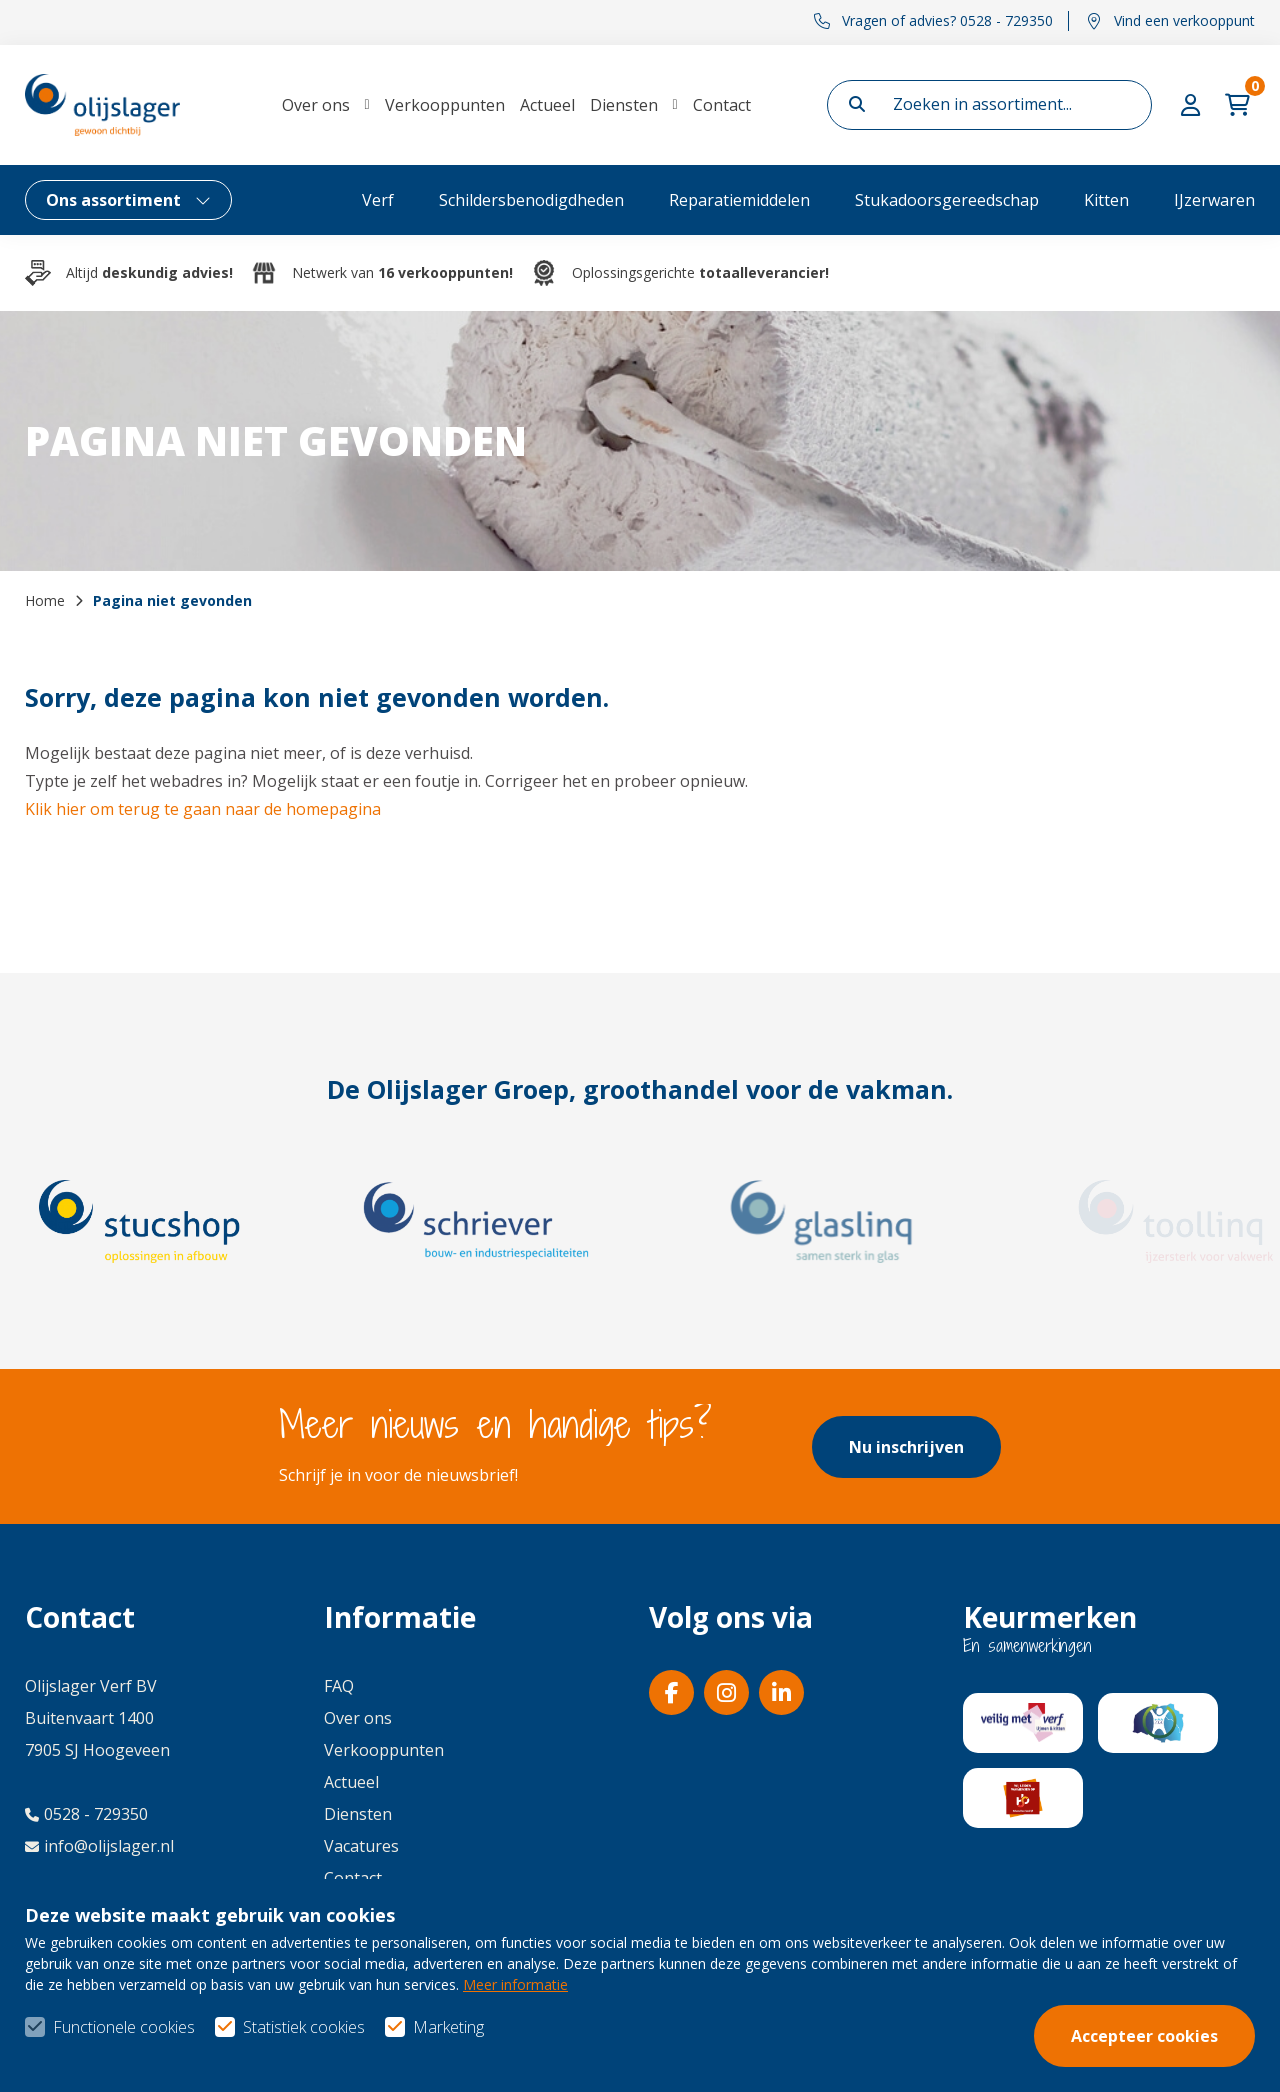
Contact (722, 105)
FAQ (339, 1686)
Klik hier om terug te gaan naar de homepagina (203, 809)
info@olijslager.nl (99, 1846)
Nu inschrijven (906, 1447)
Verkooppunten (445, 105)
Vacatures (361, 1846)
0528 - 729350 (86, 1814)
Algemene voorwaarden (918, 2043)
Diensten (624, 105)
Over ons (316, 105)
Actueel (547, 105)
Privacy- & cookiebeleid (1169, 2043)
